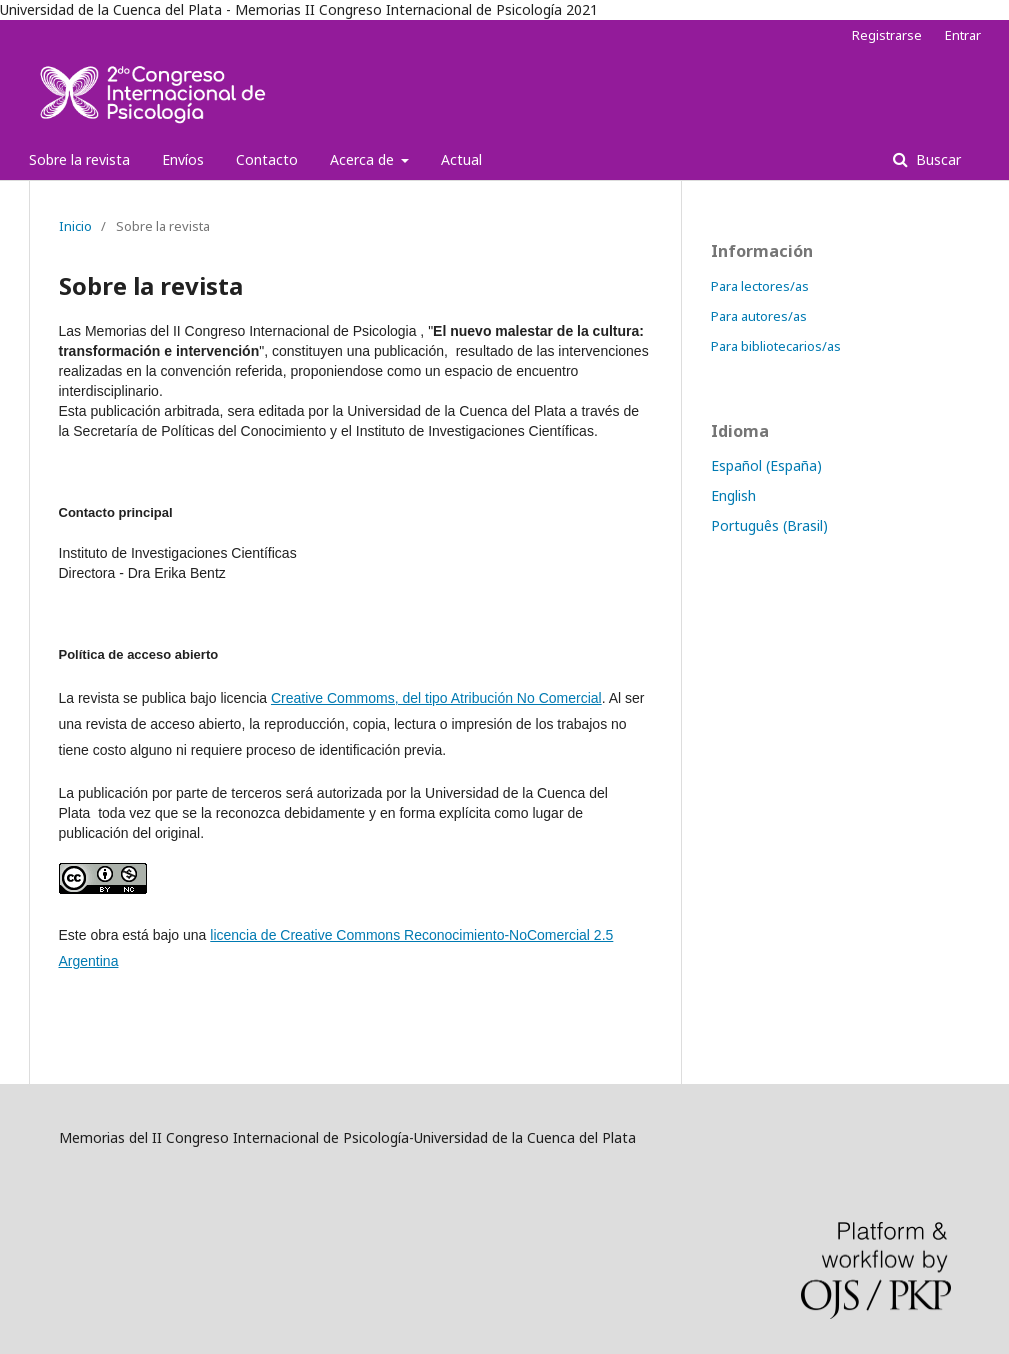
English (733, 495)
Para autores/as (759, 316)
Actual (461, 159)
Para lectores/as (760, 286)
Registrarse (887, 35)
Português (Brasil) (769, 525)
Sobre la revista (79, 159)
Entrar (963, 35)
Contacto (267, 159)
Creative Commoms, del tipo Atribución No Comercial (436, 698)
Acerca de (364, 159)
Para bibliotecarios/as (776, 346)
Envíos (183, 159)
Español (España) (766, 465)
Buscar (936, 159)
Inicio (75, 226)
